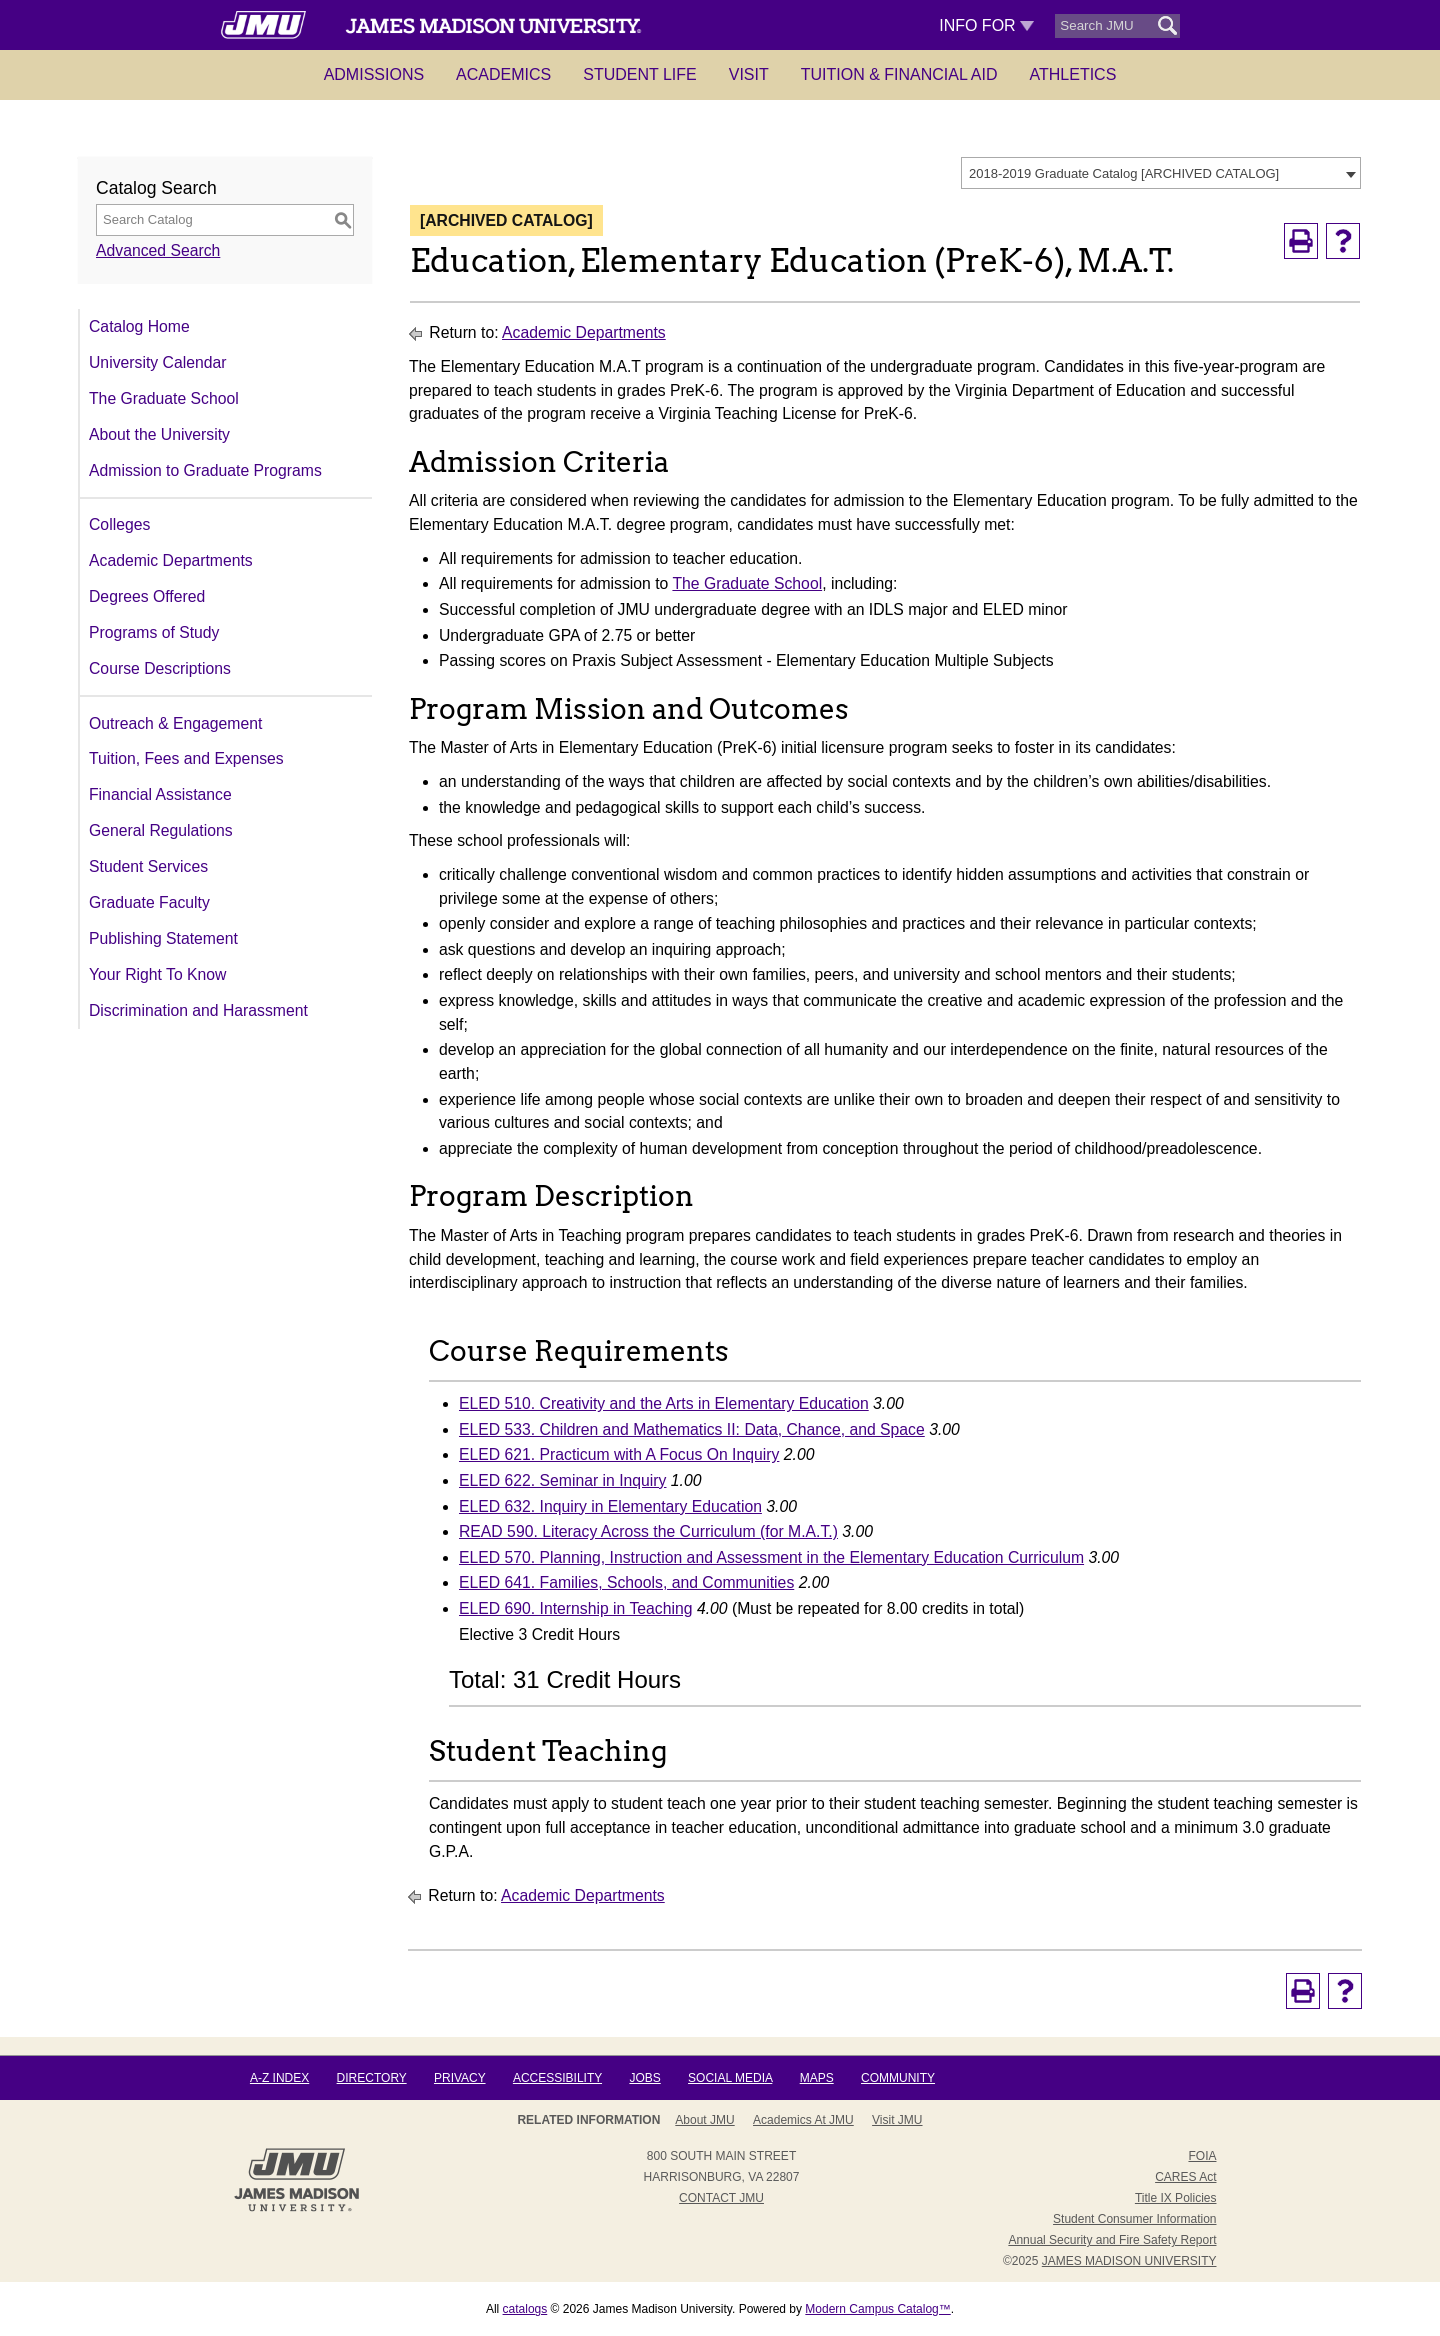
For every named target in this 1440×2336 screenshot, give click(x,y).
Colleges (119, 524)
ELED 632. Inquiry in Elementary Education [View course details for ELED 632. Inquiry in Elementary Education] (610, 1506)
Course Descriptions (160, 668)
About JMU (704, 2120)
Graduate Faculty (149, 902)
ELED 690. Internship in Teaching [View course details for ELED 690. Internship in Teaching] (576, 1608)
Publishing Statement (163, 938)
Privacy (460, 2078)
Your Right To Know (157, 974)
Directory (372, 2078)
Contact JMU (721, 2198)
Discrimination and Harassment (198, 1010)
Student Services (148, 866)
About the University (159, 434)
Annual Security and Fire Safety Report (1112, 2240)
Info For (986, 25)
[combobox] (1161, 173)
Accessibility (557, 2078)
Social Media (730, 2078)
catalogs (525, 2309)
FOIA (1202, 2156)
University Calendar (157, 362)
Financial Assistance (160, 794)
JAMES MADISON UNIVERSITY (1129, 2261)
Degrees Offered (147, 596)
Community (898, 2078)
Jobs (644, 2078)
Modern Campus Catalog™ (877, 2309)
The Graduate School (164, 398)
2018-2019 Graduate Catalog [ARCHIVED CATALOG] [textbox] (1124, 173)
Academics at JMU (803, 2120)
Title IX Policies (1176, 2198)
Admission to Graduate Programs (205, 470)
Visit (749, 74)
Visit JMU (897, 2120)
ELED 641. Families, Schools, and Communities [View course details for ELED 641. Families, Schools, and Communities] (626, 1582)
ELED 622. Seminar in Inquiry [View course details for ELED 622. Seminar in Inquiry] (562, 1480)
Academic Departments (171, 560)
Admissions (374, 74)
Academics (503, 74)
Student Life (640, 74)
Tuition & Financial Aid (899, 74)
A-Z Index (279, 2078)
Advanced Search (158, 250)
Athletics (1073, 74)
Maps (817, 2078)
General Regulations (161, 830)
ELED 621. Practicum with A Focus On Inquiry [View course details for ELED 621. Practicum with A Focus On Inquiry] (619, 1454)
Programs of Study (154, 632)
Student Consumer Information (1134, 2219)
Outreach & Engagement (175, 723)
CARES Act (1185, 2177)
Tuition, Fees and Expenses (186, 758)
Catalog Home (139, 326)
